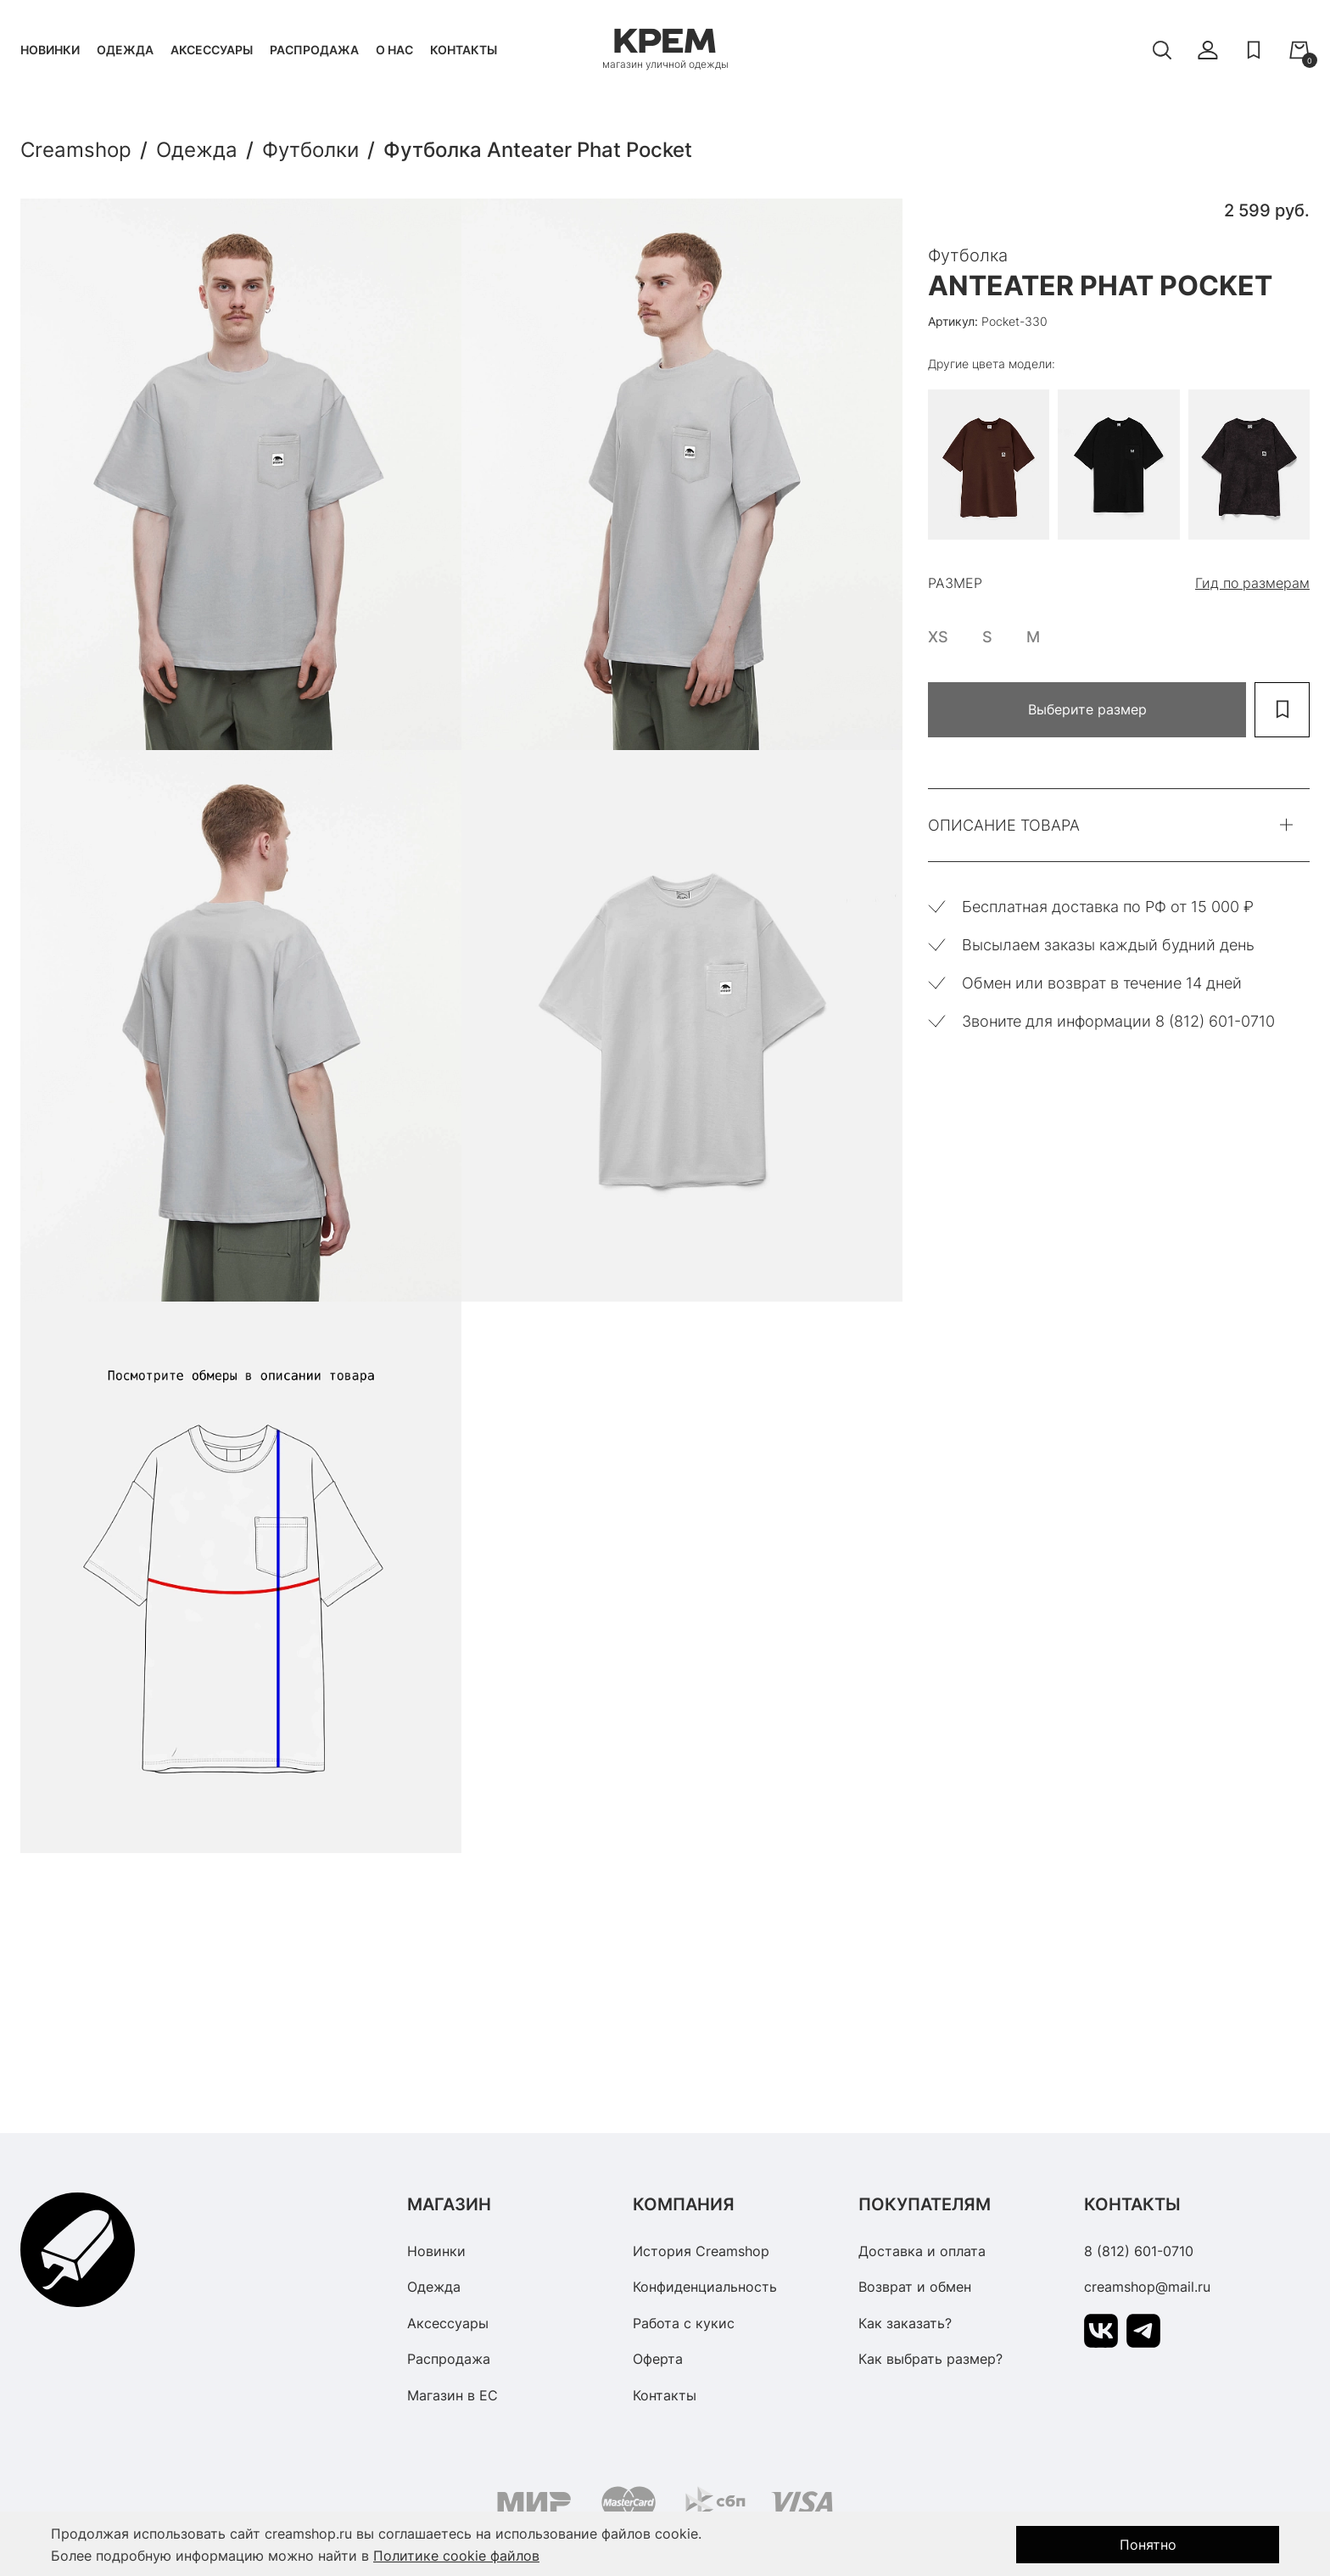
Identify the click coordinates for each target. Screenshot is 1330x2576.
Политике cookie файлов (456, 2555)
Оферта (658, 2358)
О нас (394, 49)
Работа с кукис (684, 2323)
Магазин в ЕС (452, 2395)
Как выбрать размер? (930, 2358)
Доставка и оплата (922, 2251)
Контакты (463, 49)
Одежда (125, 49)
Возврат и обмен (914, 2286)
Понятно (1148, 2544)
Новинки (50, 49)
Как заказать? (905, 2323)
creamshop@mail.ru (1147, 2286)
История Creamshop (701, 2251)
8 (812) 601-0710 (1138, 2251)
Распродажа (314, 49)
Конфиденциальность (705, 2286)
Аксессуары (211, 49)
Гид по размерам (1252, 582)
